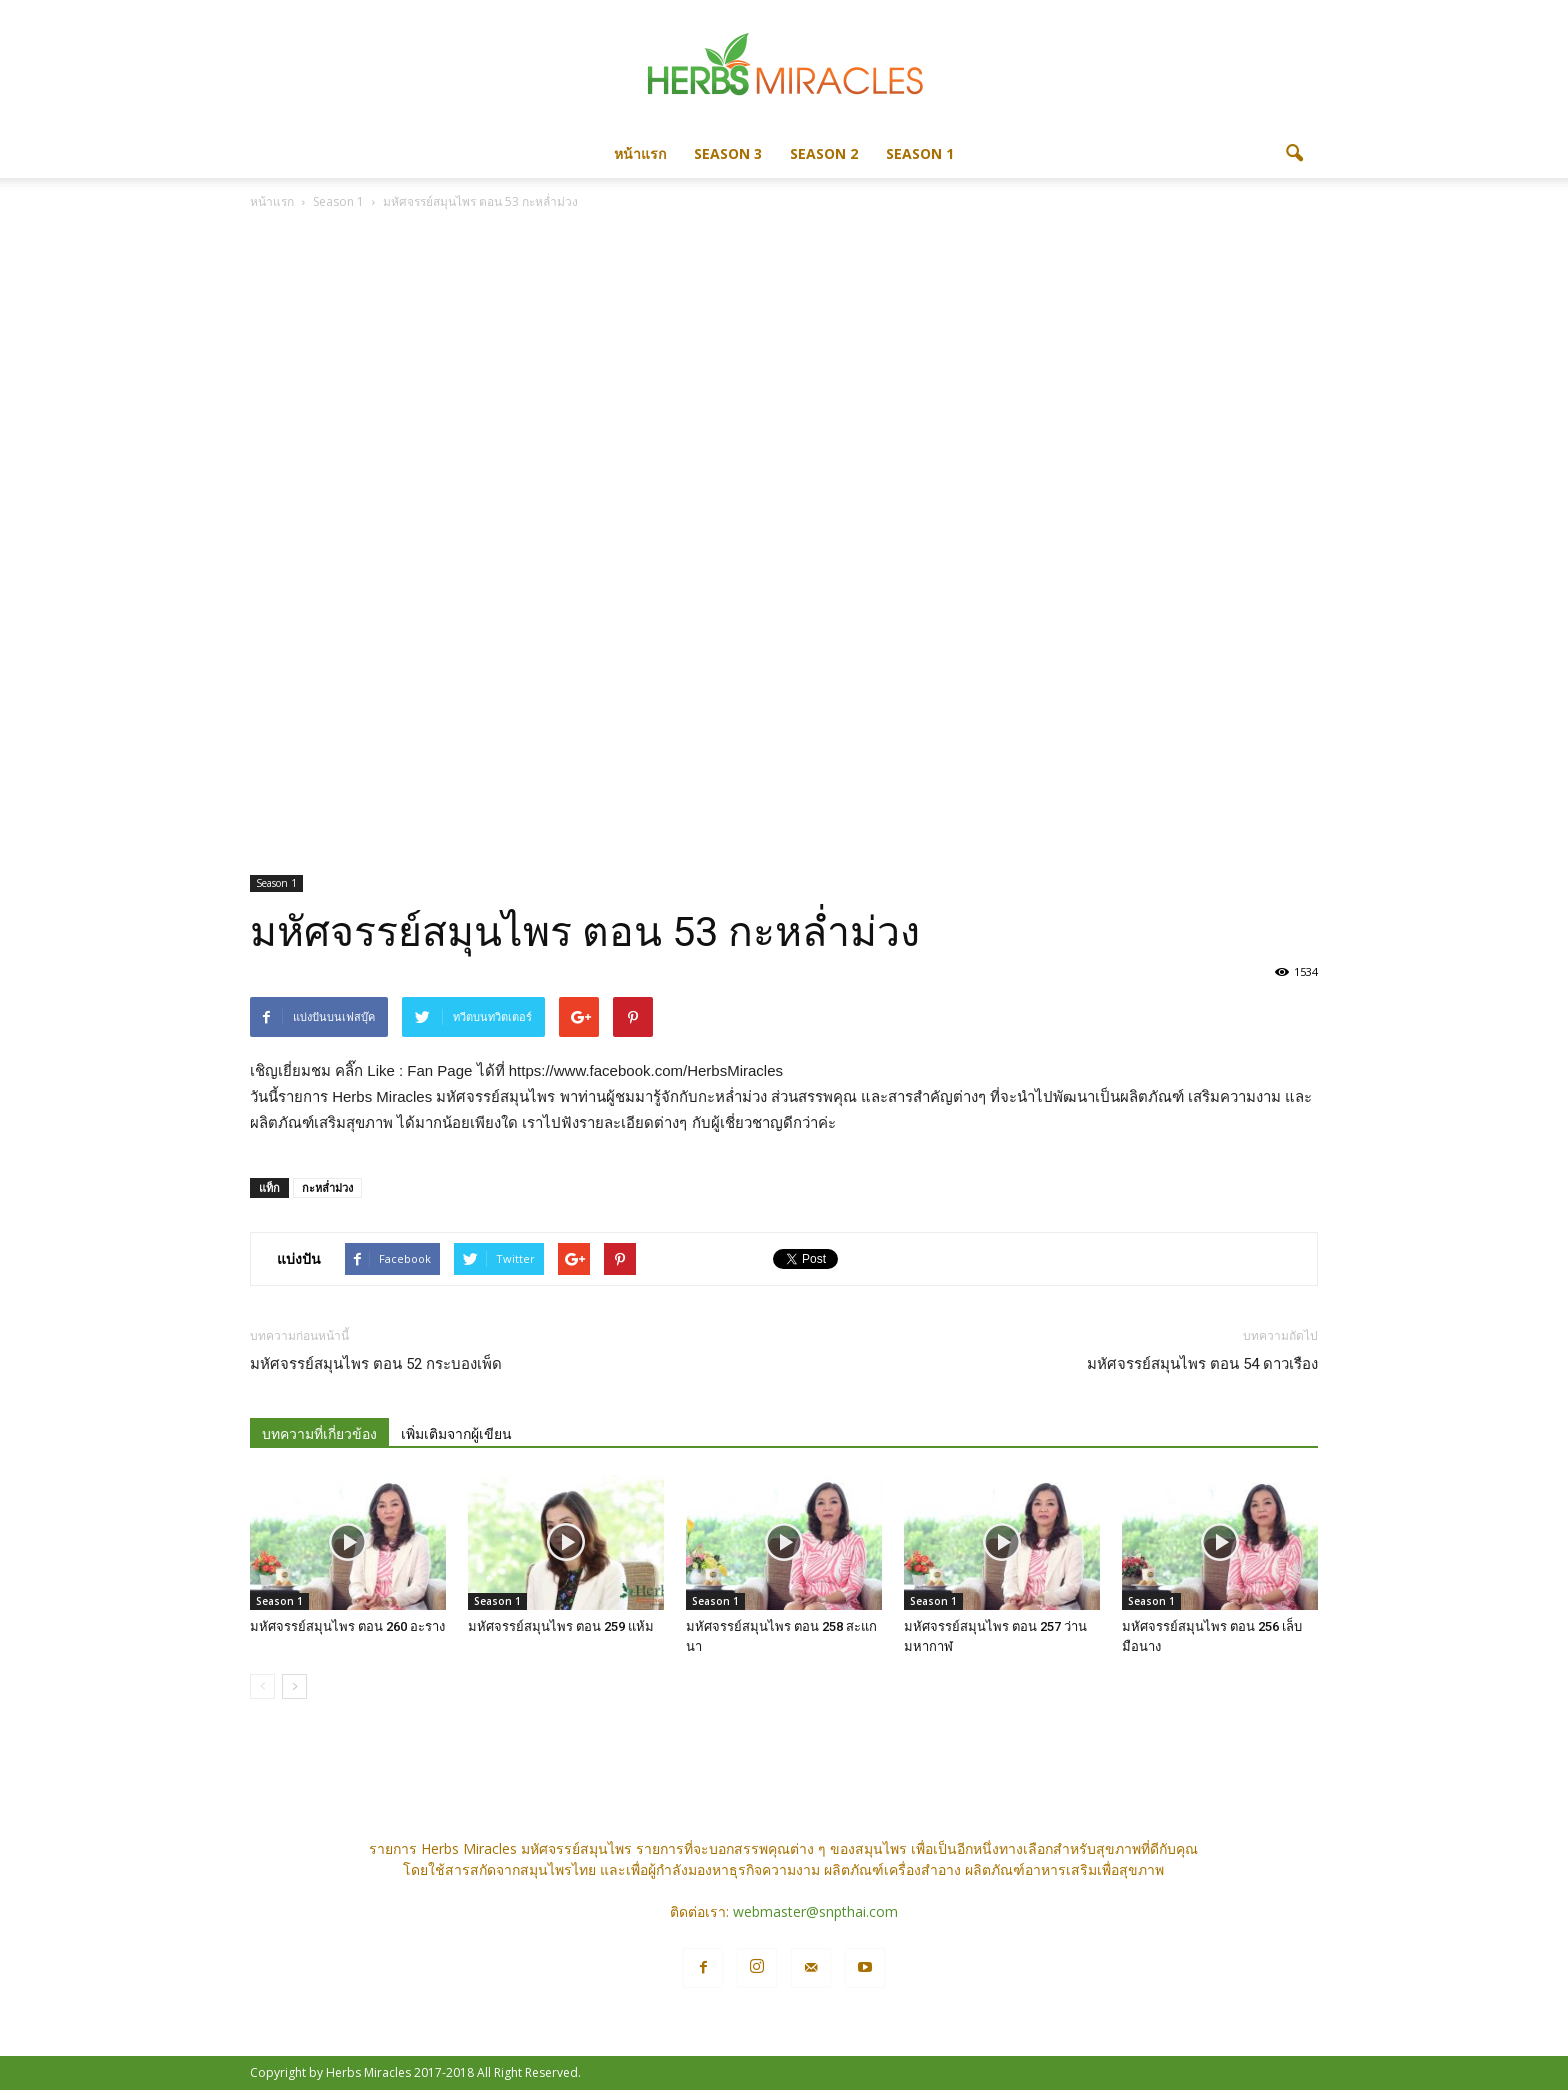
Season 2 (824, 153)
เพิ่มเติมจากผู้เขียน (456, 1434)
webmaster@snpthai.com (815, 1911)
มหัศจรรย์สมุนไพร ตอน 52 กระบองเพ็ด (376, 1364)
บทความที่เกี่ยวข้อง (319, 1434)
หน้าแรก (640, 153)
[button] (1294, 154)
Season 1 (920, 153)
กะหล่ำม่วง (327, 1187)
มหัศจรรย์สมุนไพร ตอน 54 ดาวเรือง (1202, 1364)
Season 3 (728, 153)
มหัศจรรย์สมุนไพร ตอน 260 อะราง (347, 1626)
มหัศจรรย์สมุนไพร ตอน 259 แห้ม (561, 1626)
